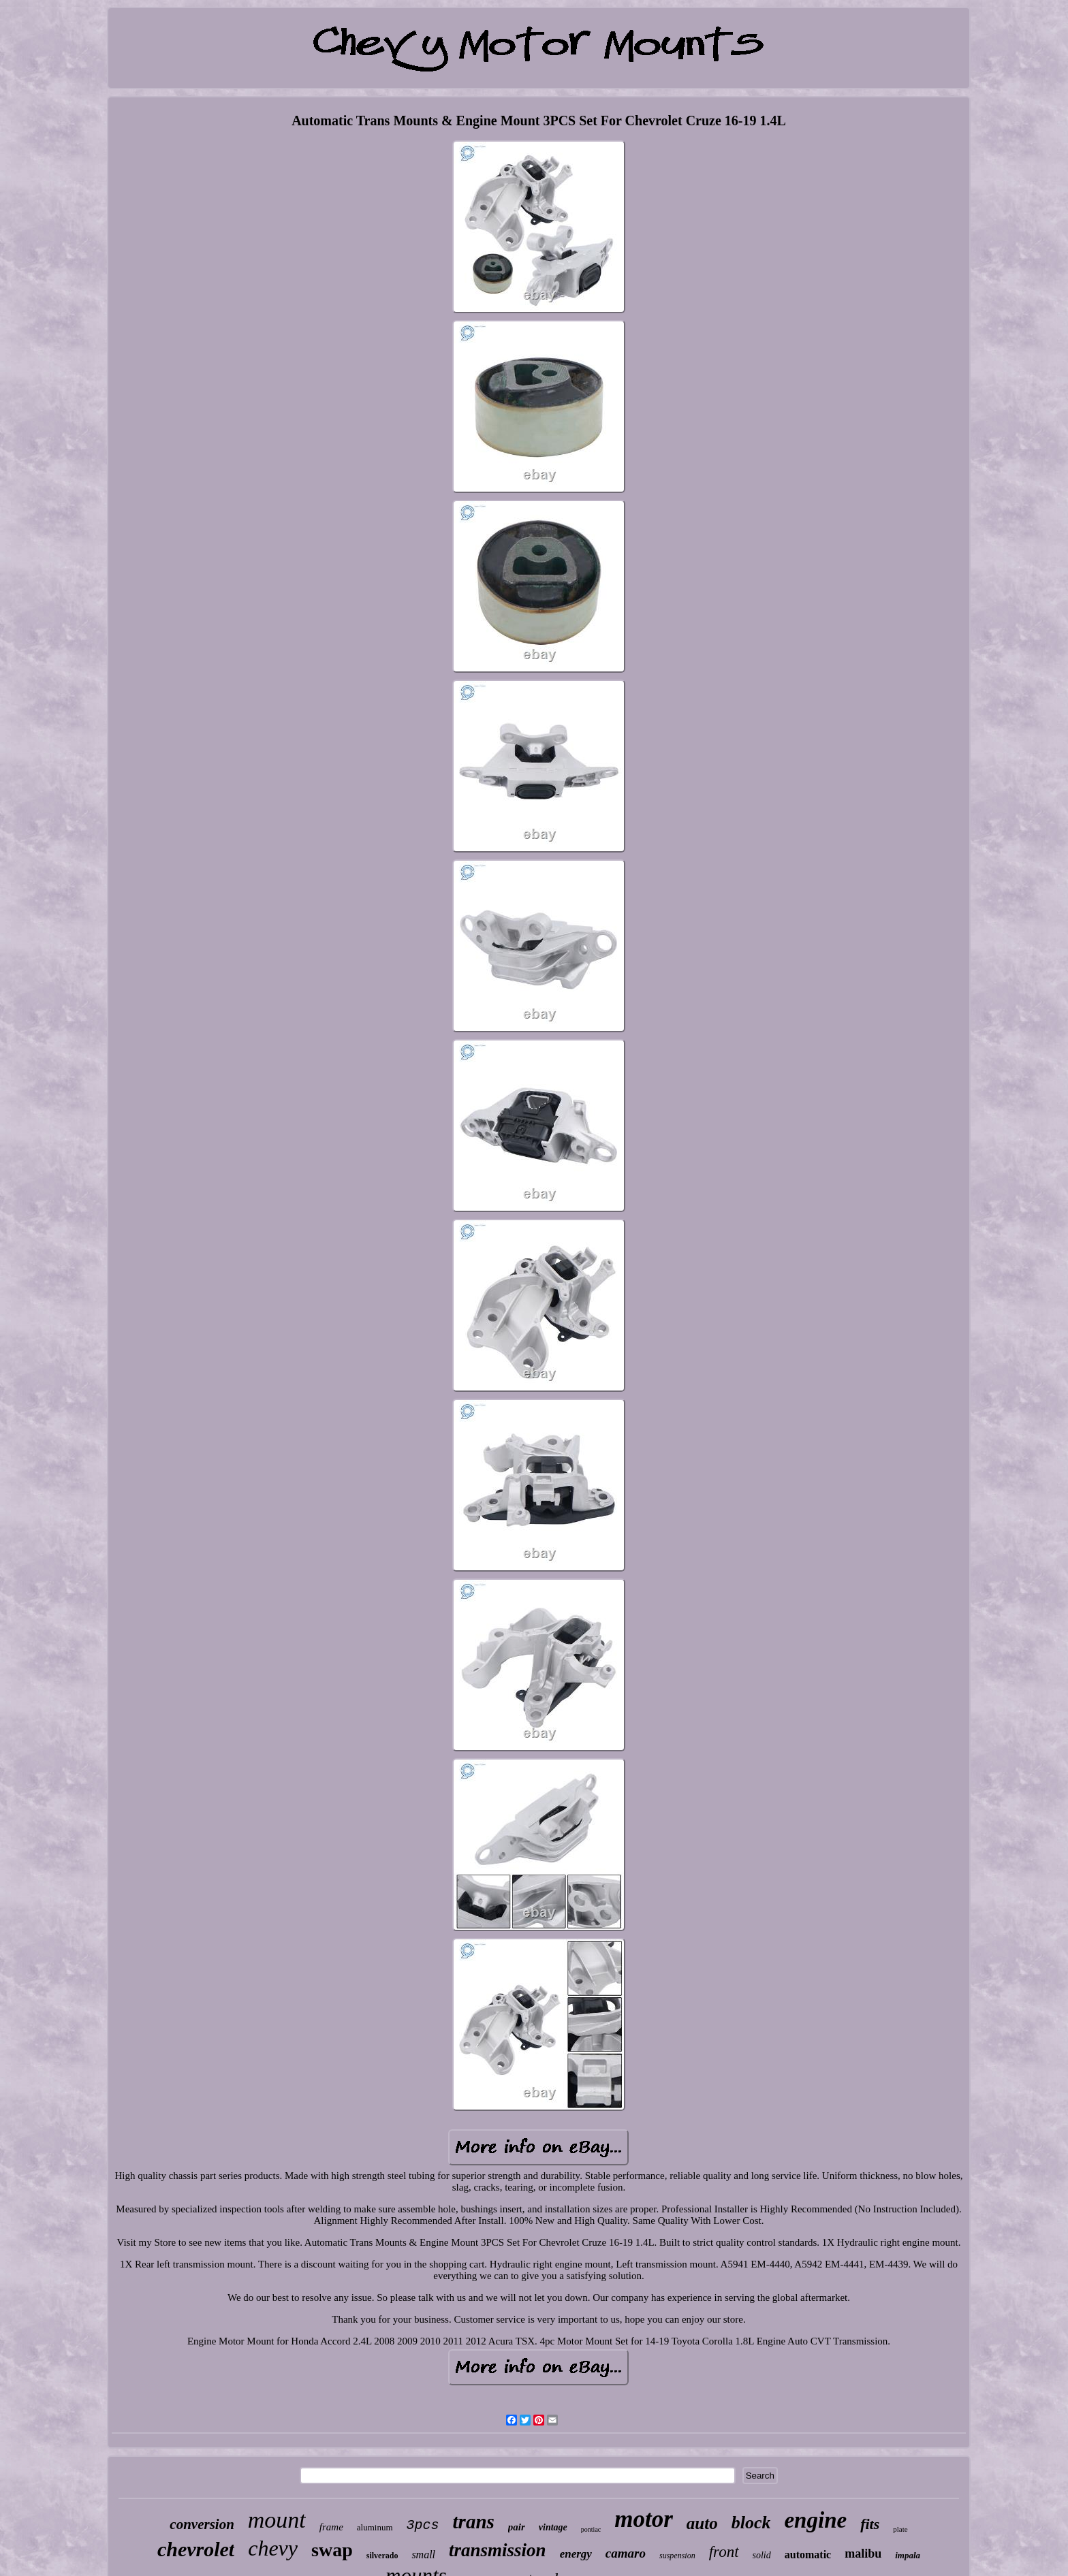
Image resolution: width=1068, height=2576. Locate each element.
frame (331, 2527)
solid (762, 2555)
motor (643, 2519)
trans (473, 2521)
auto (702, 2523)
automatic (808, 2554)
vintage (553, 2527)
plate (900, 2529)
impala (907, 2555)
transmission (497, 2550)
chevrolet (195, 2549)
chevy (273, 2548)
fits (869, 2523)
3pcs (423, 2525)
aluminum (375, 2527)
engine (815, 2520)
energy (576, 2553)
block (751, 2522)
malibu (863, 2553)
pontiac (591, 2529)
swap (332, 2549)
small (423, 2554)
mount (277, 2519)
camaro (626, 2553)
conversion (202, 2524)
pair (516, 2527)
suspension (677, 2555)
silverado (382, 2555)
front (724, 2551)
